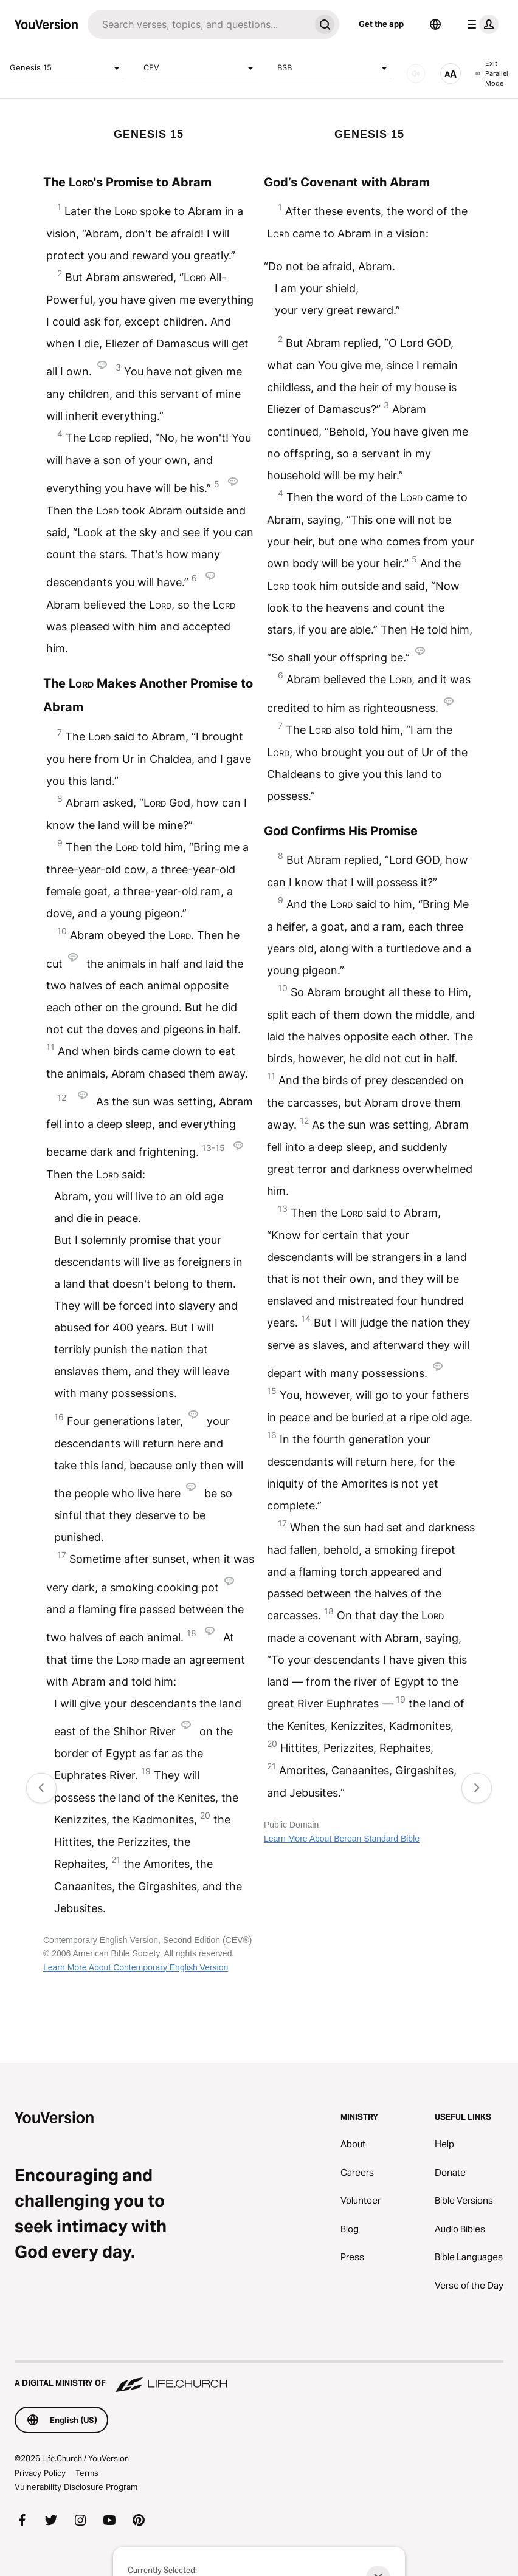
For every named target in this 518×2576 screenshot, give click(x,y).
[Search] (199, 24)
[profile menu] (480, 24)
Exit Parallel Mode (491, 73)
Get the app (381, 24)
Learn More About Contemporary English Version (135, 1967)
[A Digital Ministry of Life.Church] (259, 2377)
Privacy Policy (40, 2473)
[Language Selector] (435, 24)
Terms (86, 2473)
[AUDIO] (416, 73)
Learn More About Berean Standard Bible (342, 1838)
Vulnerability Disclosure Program (76, 2487)
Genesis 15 (67, 68)
